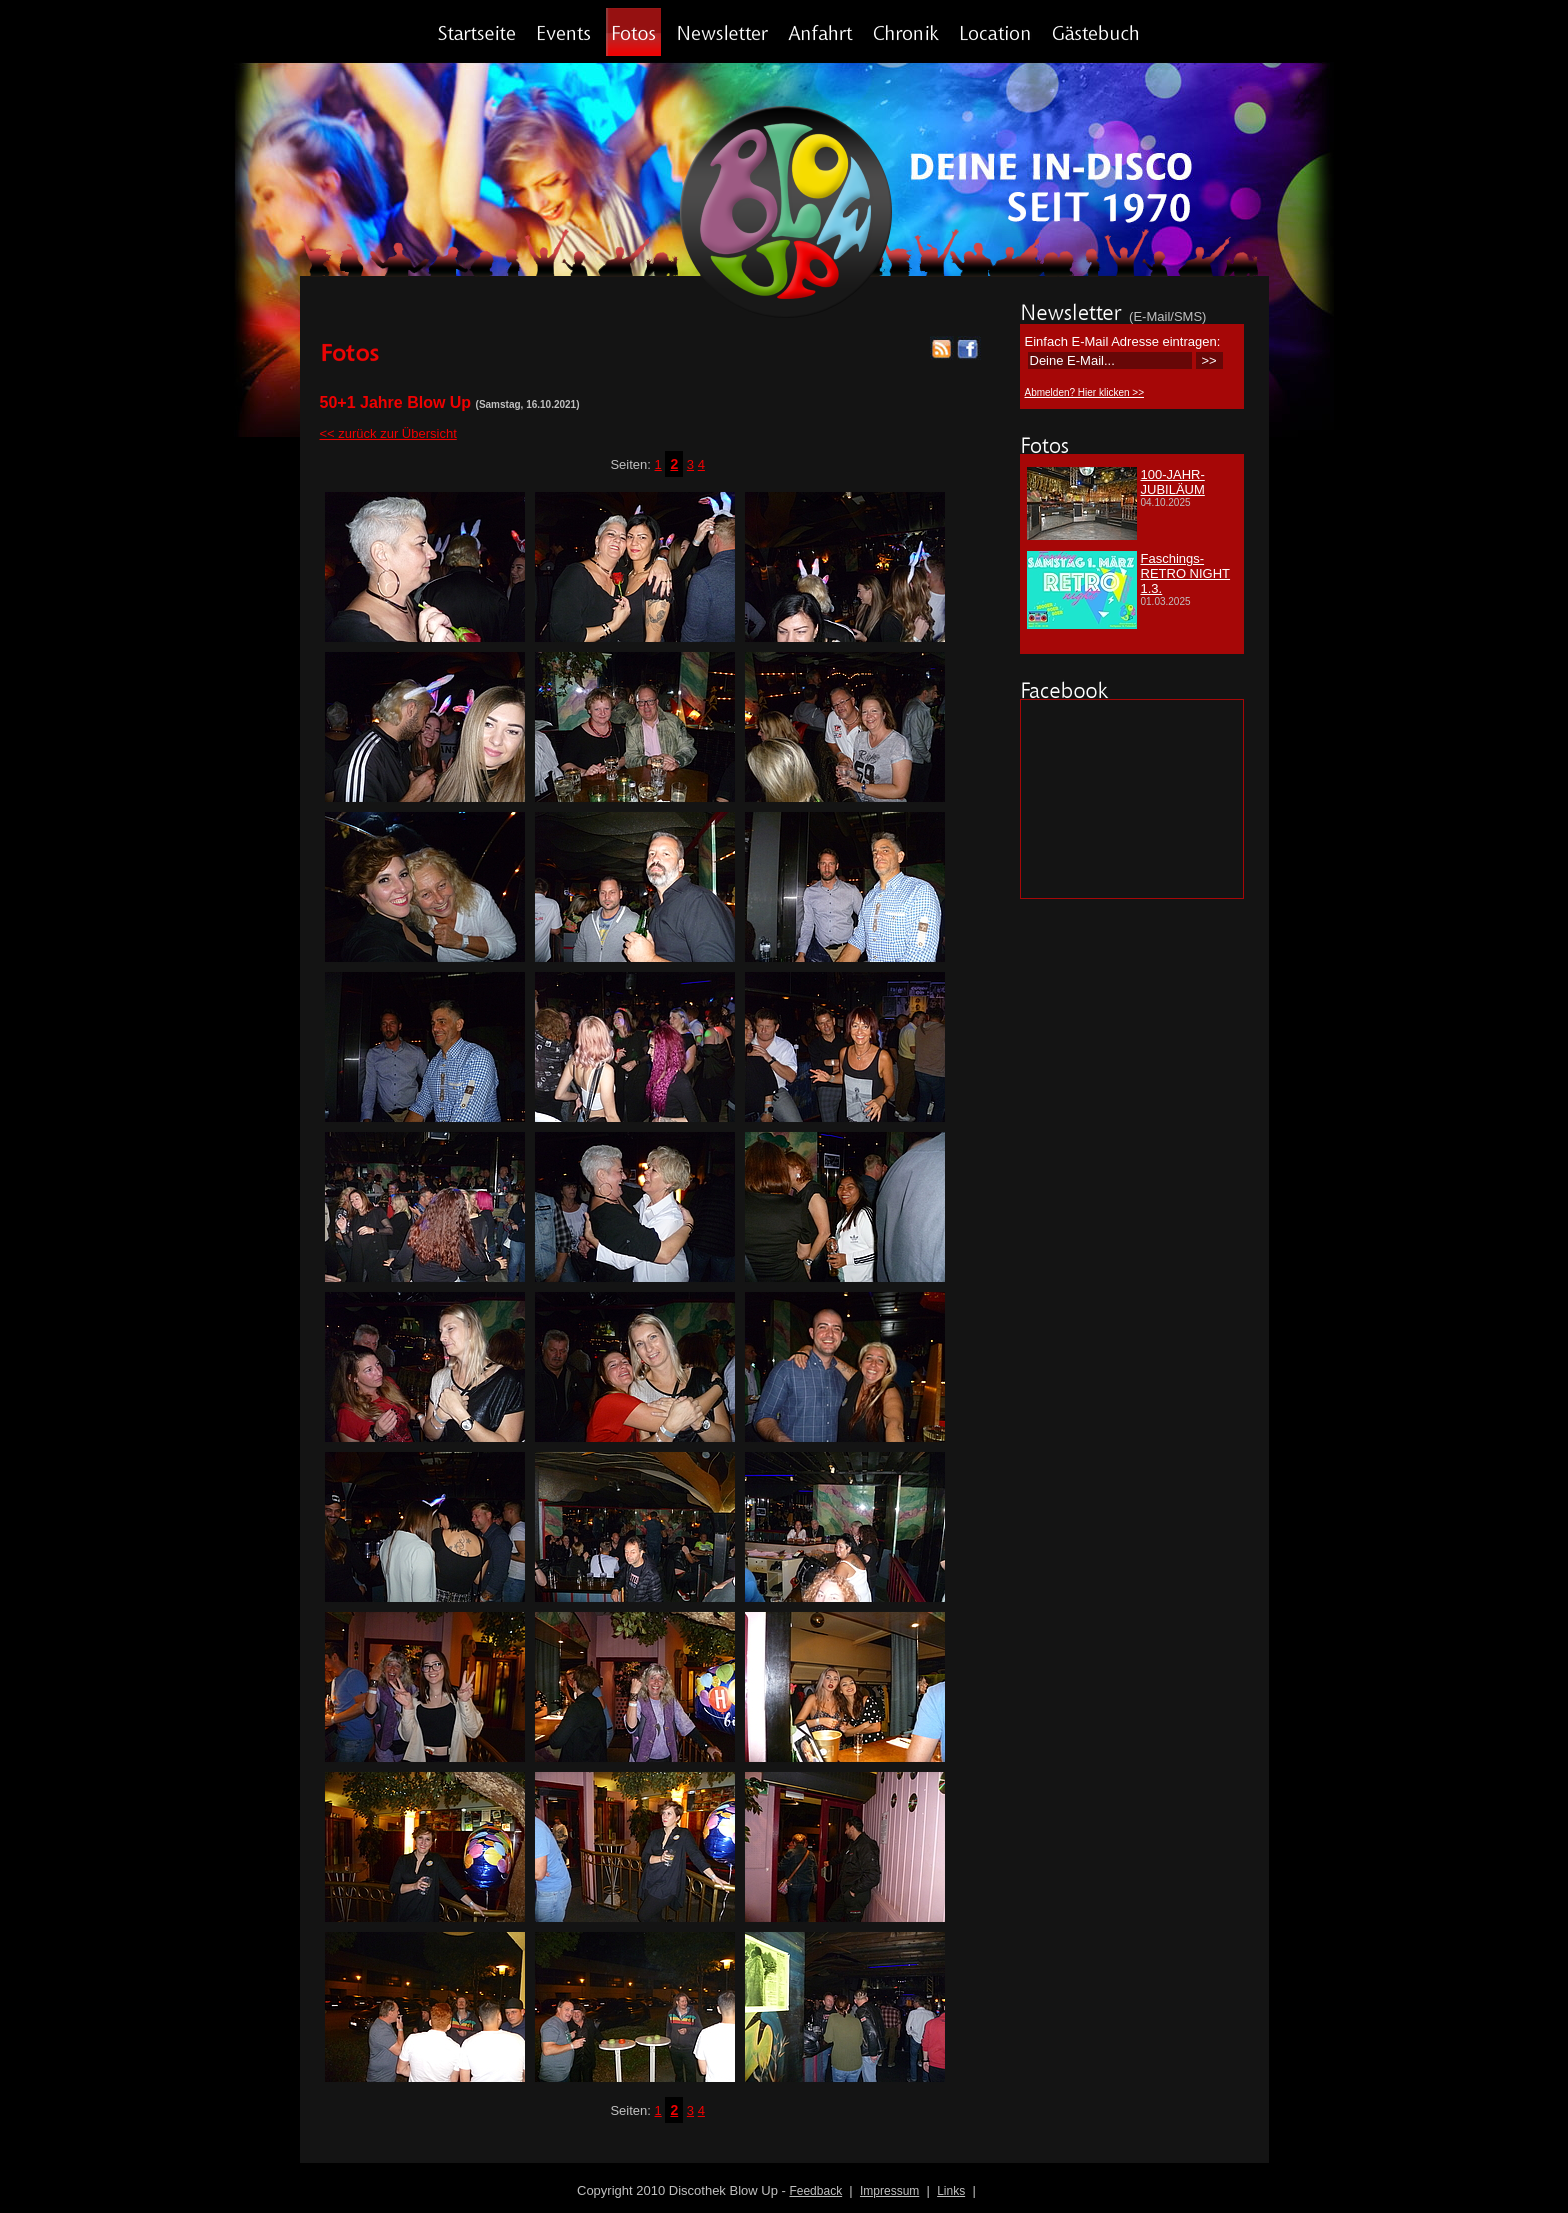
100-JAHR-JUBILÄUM (1173, 482)
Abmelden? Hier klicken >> (1085, 392)
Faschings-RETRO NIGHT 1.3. (1186, 573)
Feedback (815, 2191)
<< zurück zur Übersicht (388, 433)
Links (951, 2191)
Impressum (889, 2191)
